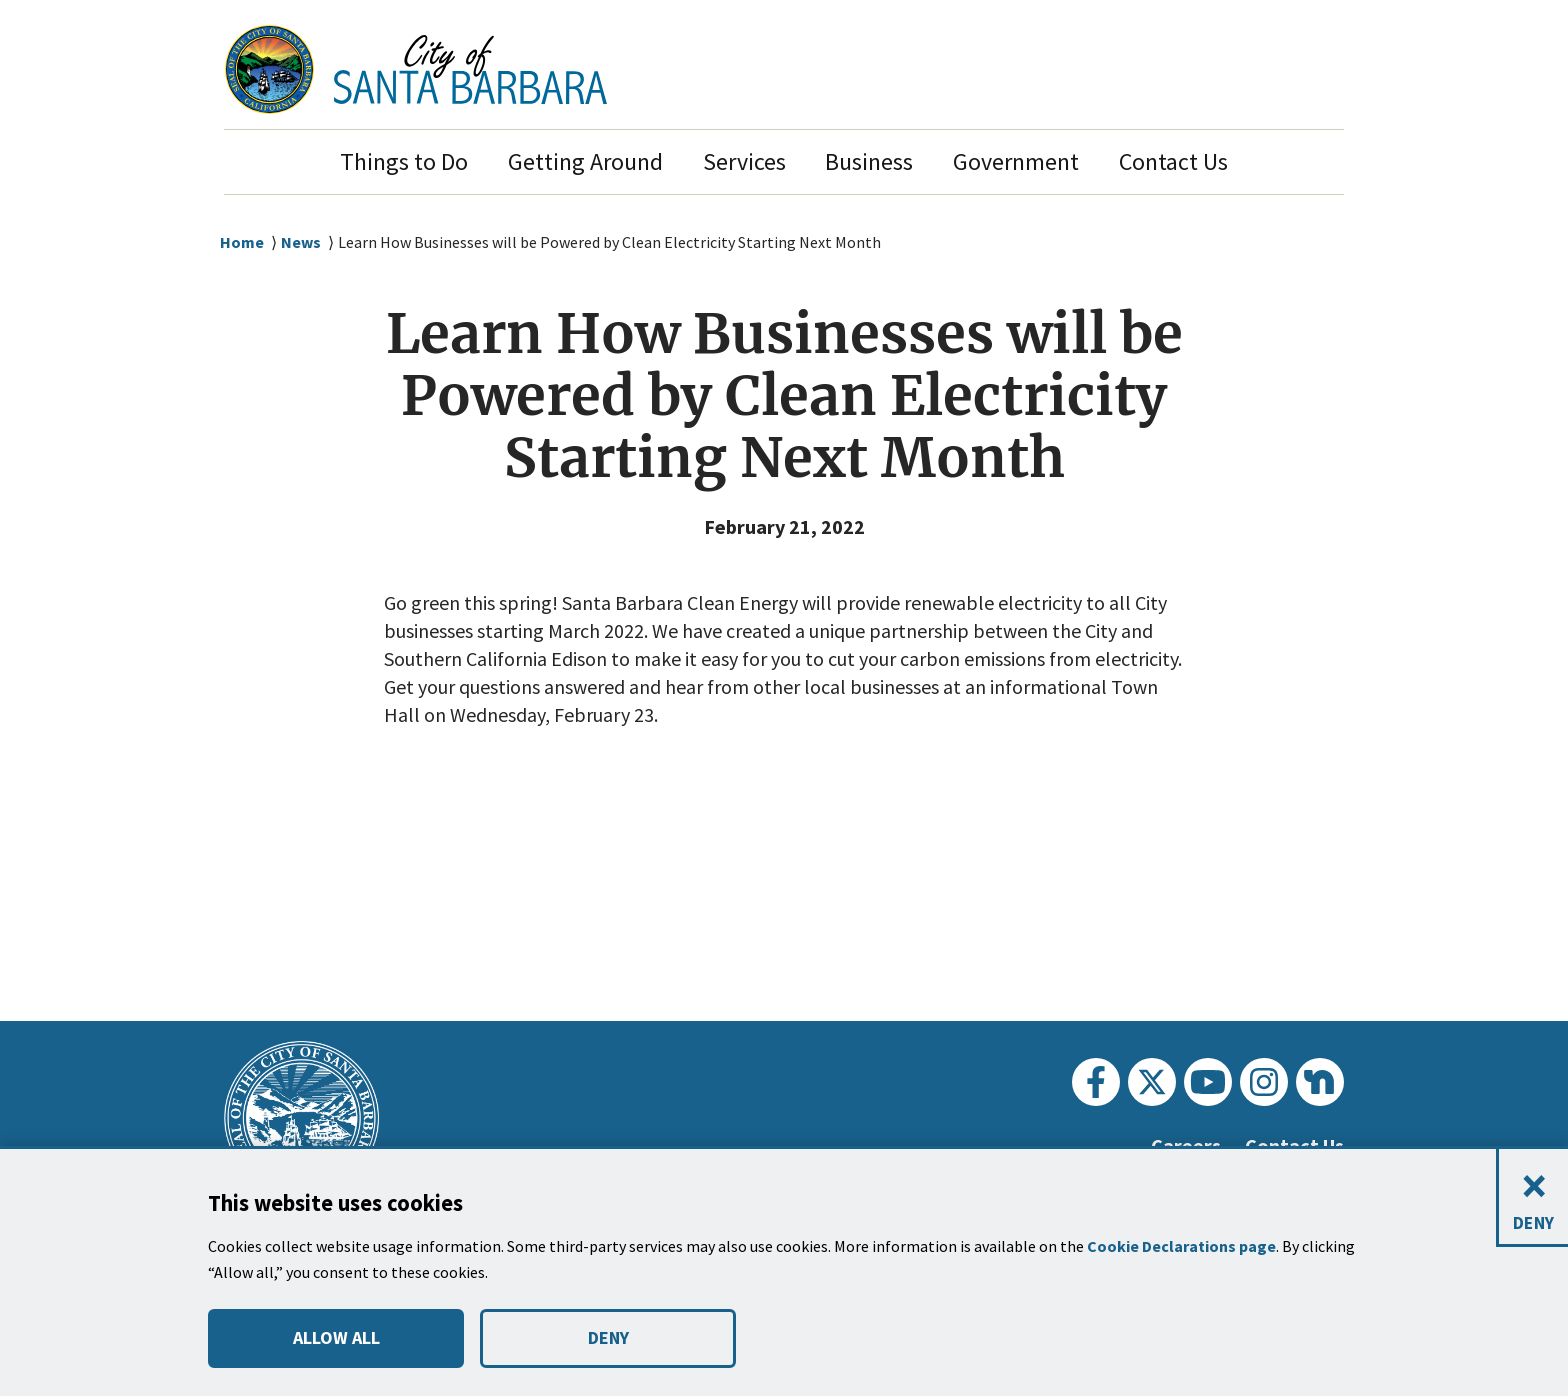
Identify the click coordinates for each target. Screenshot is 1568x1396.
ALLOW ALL (335, 1338)
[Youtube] (1208, 1082)
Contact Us (1173, 161)
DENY (608, 1338)
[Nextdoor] (1320, 1082)
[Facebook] (1096, 1082)
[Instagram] (1264, 1082)
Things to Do (404, 161)
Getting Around (585, 161)
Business (869, 161)
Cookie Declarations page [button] (1185, 1246)
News (302, 242)
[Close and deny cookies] (1532, 1198)
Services (744, 161)
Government (1016, 161)
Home (242, 242)
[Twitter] (1152, 1082)
